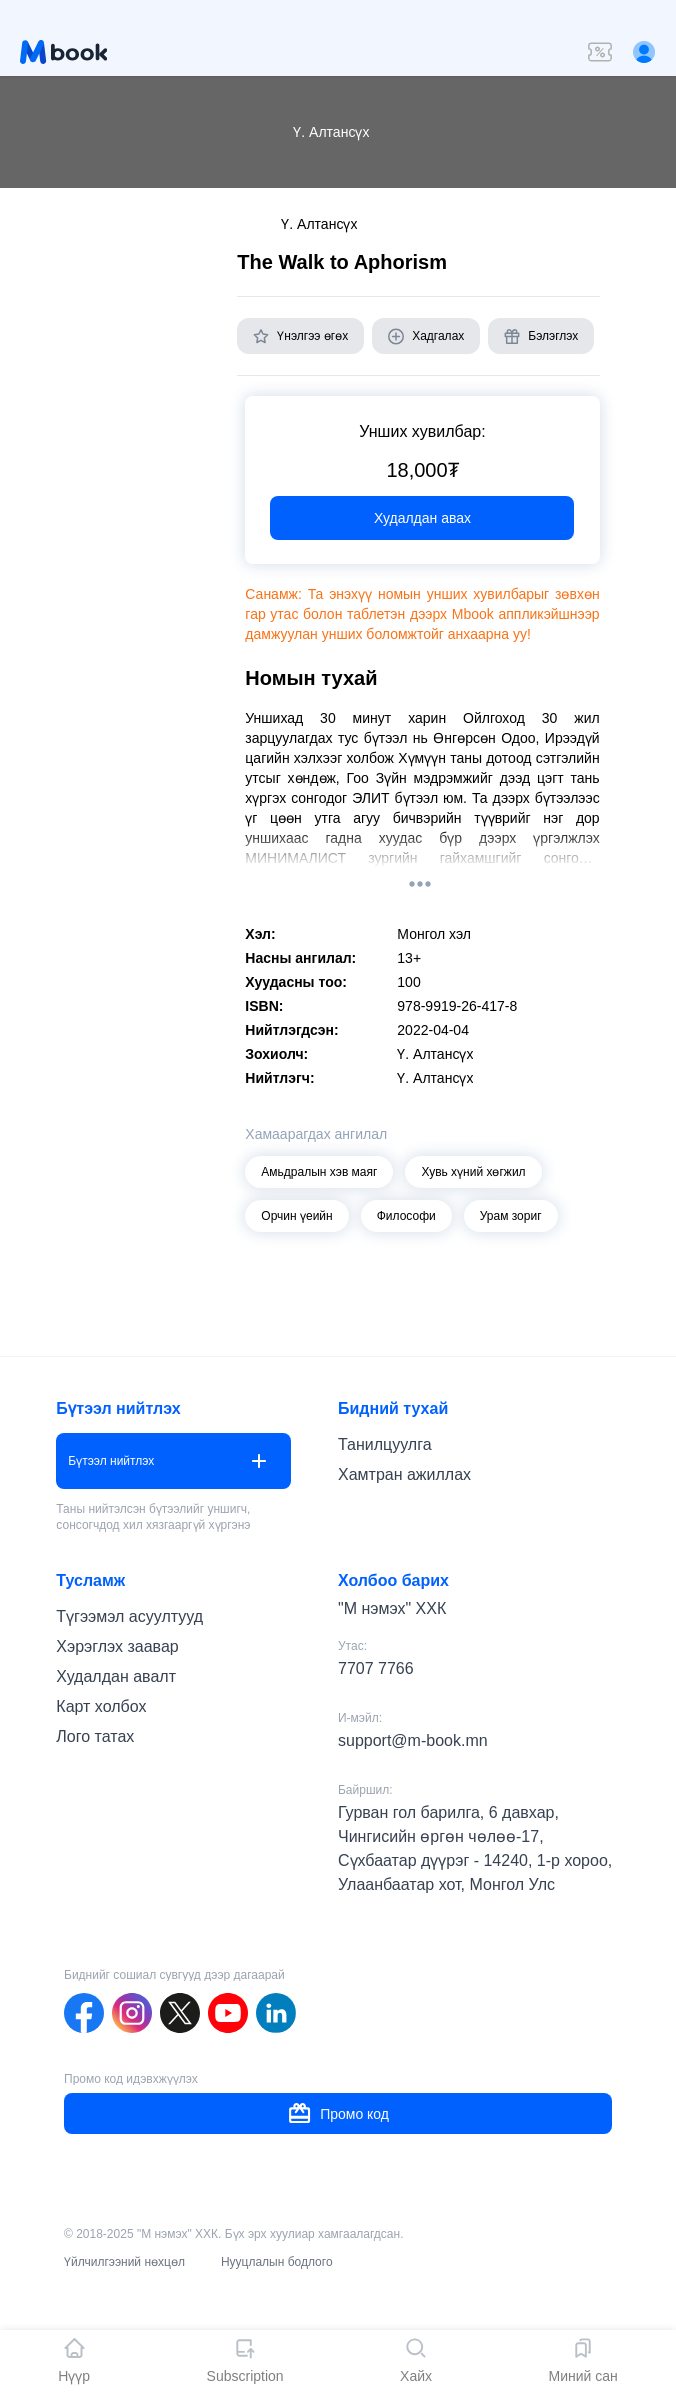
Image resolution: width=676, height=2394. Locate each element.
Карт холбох (101, 1706)
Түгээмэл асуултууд (129, 1616)
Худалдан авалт (116, 1676)
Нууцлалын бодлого (277, 2262)
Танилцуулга (385, 1444)
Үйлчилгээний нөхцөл (124, 2262)
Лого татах (95, 1736)
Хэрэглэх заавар (117, 1646)
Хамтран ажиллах (404, 1474)
